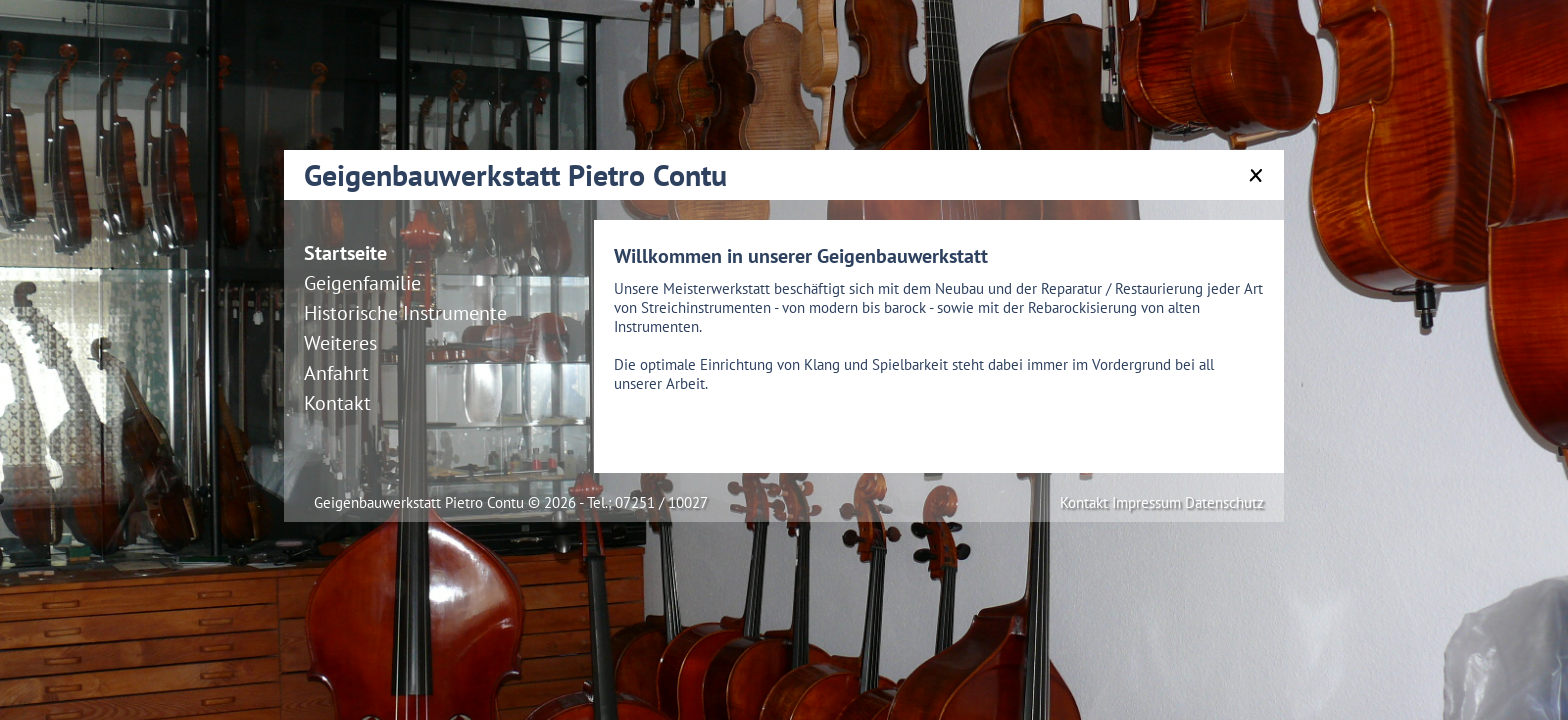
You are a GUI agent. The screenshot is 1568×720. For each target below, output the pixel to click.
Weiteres (340, 343)
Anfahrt (336, 373)
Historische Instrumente (405, 313)
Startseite (345, 253)
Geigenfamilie (362, 283)
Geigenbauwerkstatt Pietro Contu (515, 174)
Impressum (1148, 502)
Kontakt (337, 403)
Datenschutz (1224, 502)
